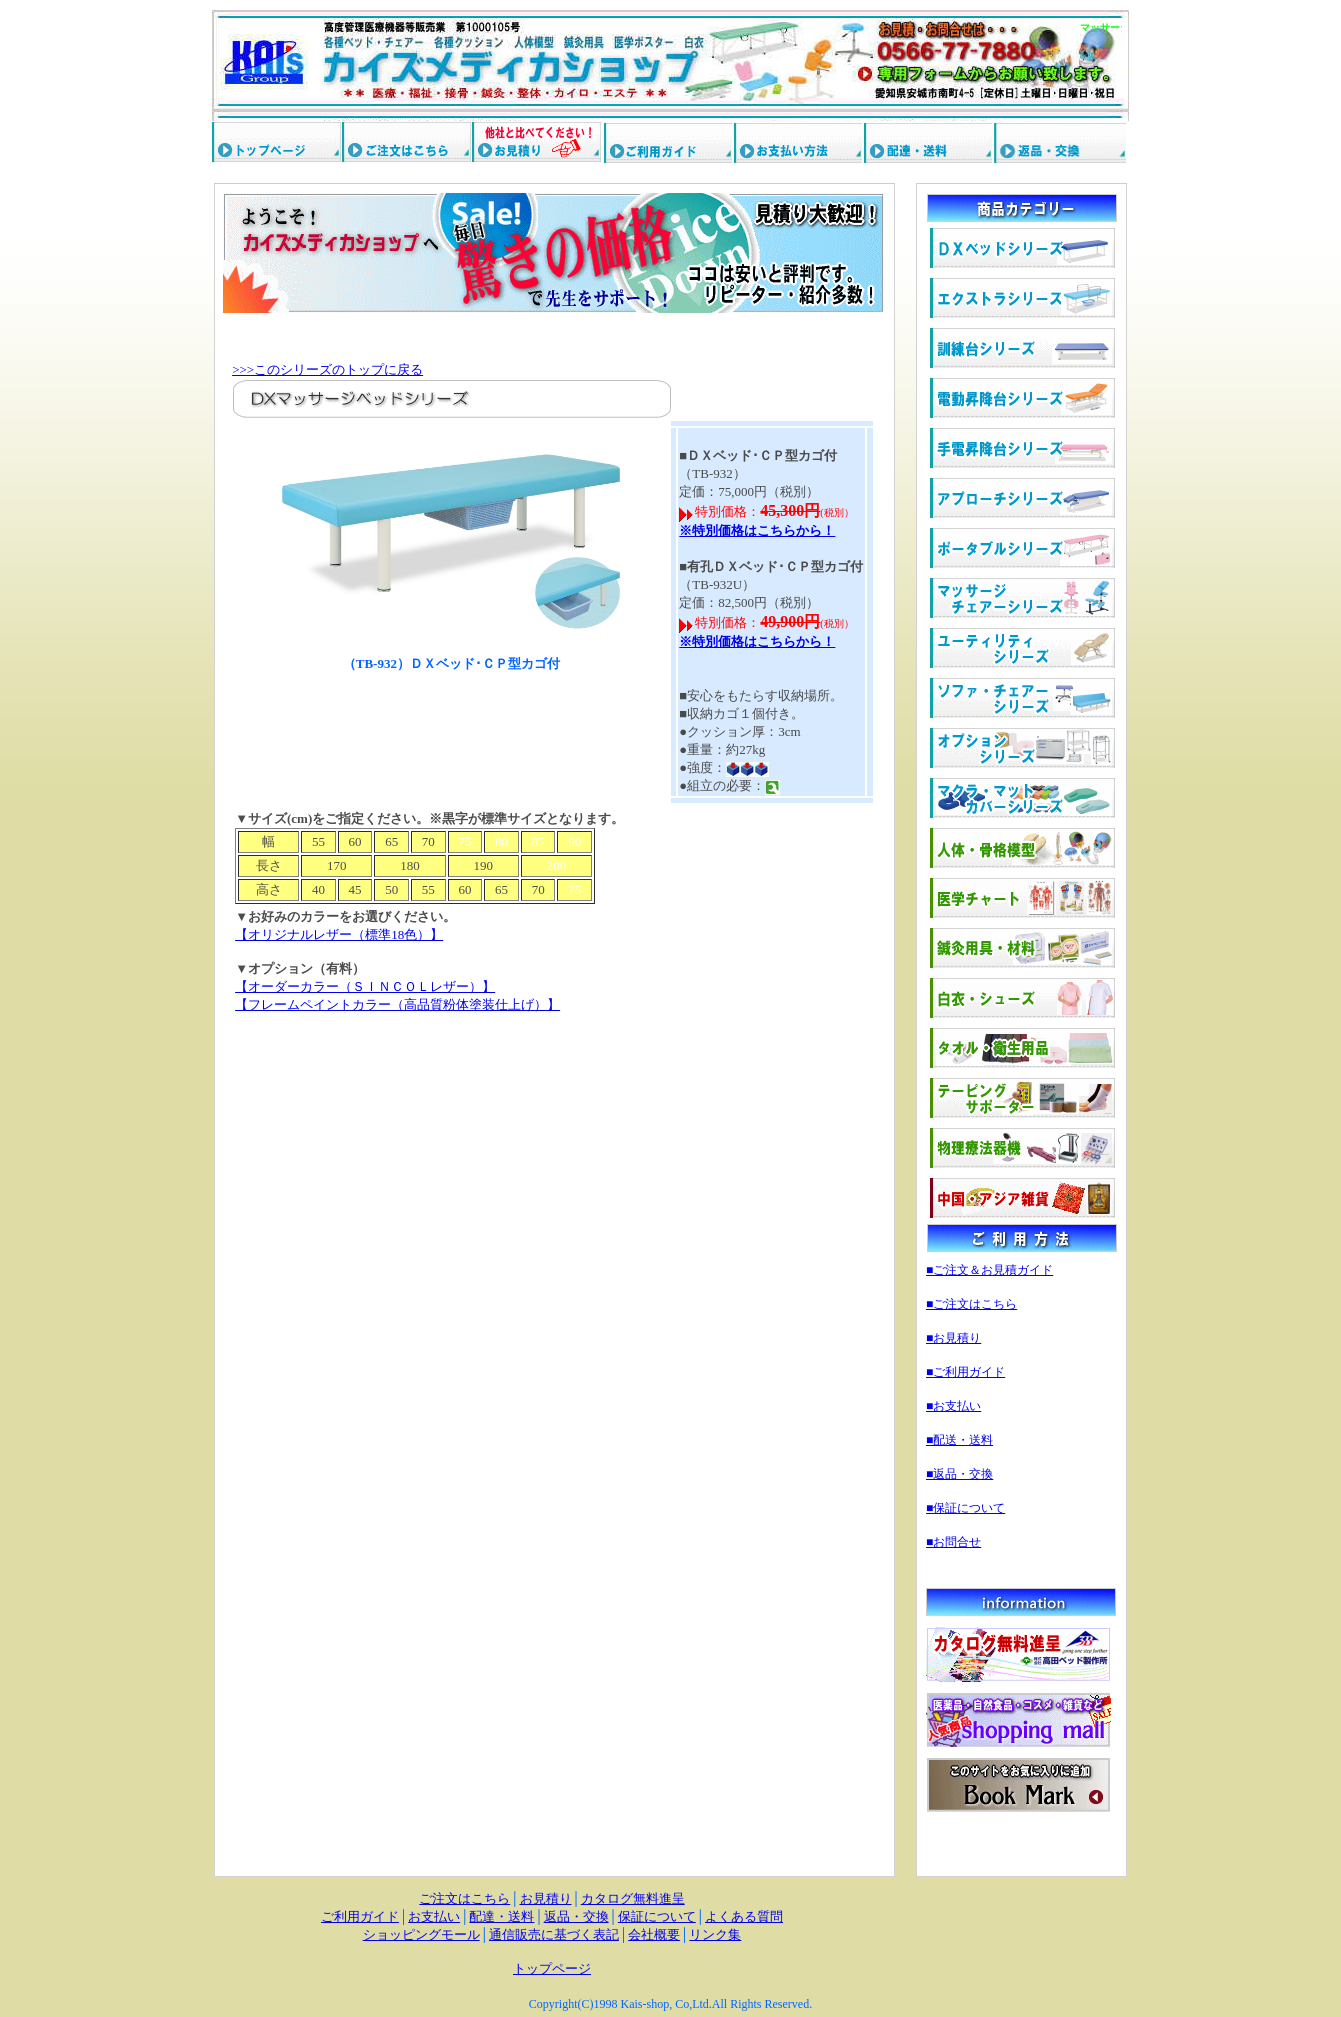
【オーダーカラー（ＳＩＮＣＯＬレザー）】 (365, 986)
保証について (657, 1916)
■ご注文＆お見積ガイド (989, 1270)
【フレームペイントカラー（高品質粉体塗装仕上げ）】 (397, 1004)
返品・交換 (576, 1916)
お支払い (434, 1916)
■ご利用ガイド (965, 1372)
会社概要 (654, 1934)
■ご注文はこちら (971, 1304)
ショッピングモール (421, 1934)
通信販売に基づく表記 (554, 1934)
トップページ (552, 1968)
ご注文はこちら (464, 1898)
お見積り (546, 1898)
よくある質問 (744, 1916)
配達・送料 (501, 1916)
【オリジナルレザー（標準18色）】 (339, 934)
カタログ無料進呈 (633, 1898)
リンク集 (715, 1934)
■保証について (965, 1508)
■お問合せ (953, 1542)
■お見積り (953, 1338)
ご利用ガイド (360, 1916)
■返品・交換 (959, 1474)
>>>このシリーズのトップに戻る (327, 369)
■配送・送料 (959, 1440)
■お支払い (953, 1406)
